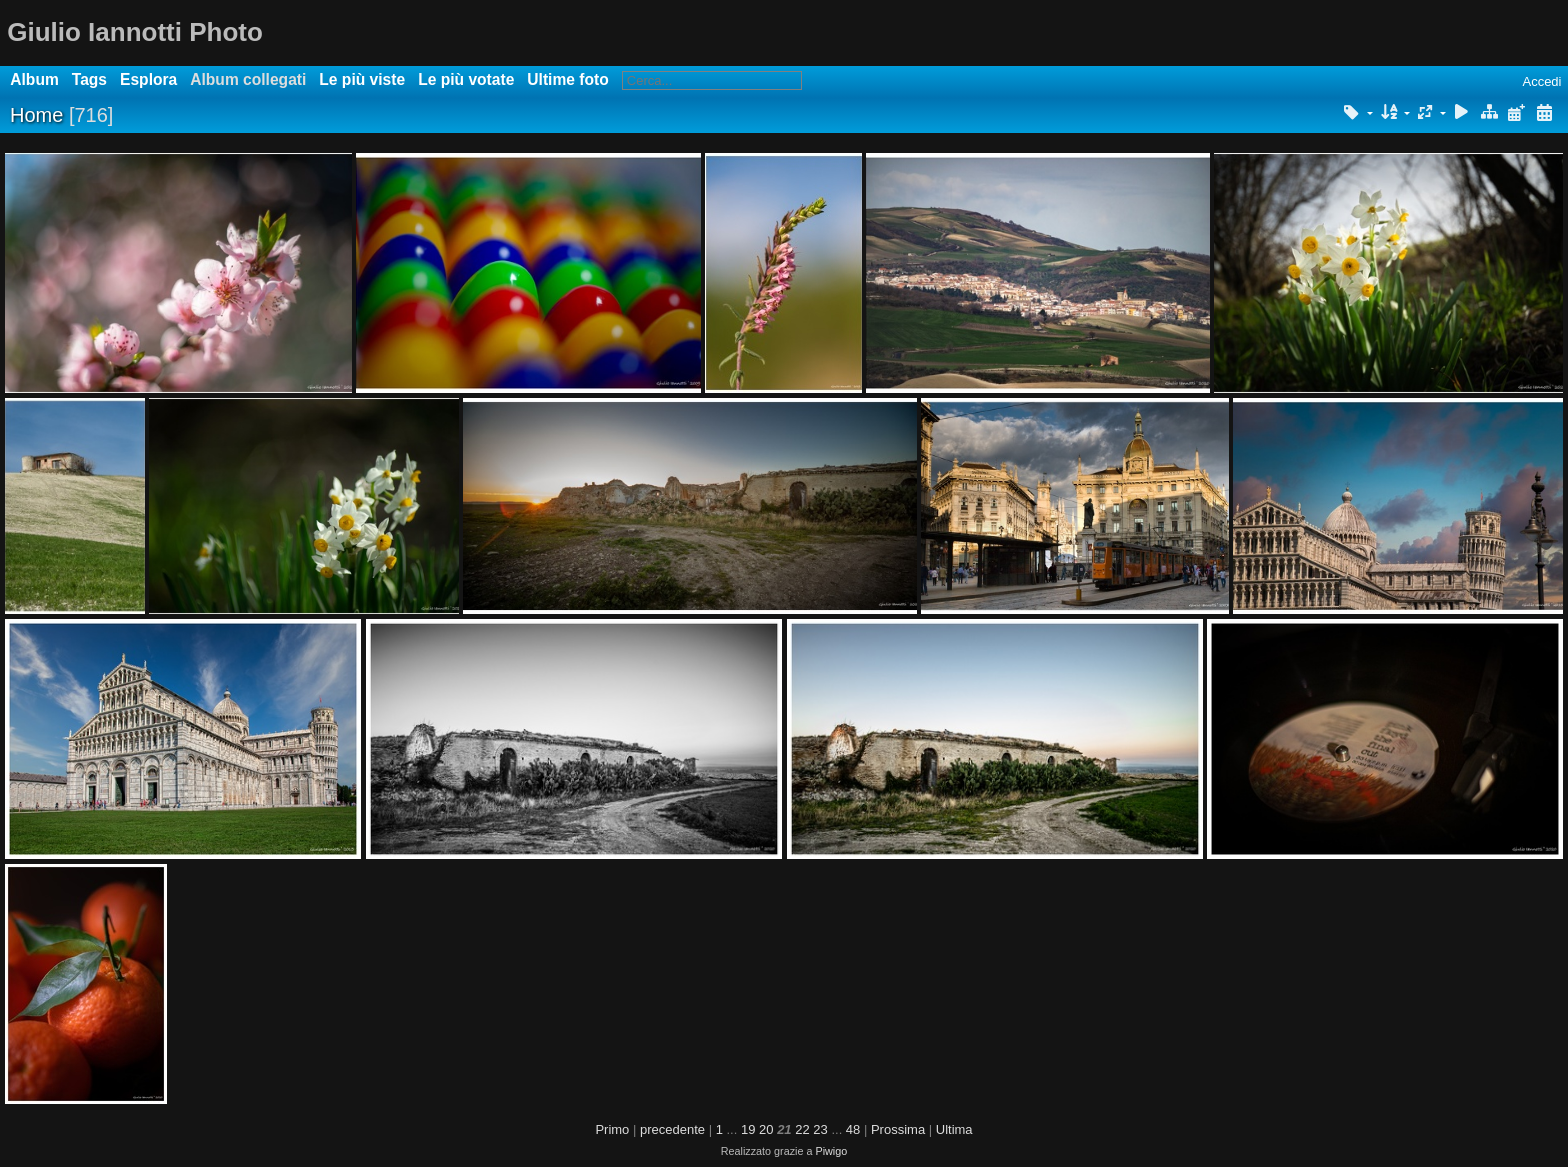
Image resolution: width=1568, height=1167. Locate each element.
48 (853, 1129)
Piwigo (831, 1151)
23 (820, 1129)
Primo (612, 1129)
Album (34, 79)
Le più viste (362, 79)
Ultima (954, 1129)
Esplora (148, 79)
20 (766, 1129)
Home (36, 115)
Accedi (1541, 81)
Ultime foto (567, 79)
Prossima (898, 1129)
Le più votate (466, 79)
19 (748, 1129)
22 (802, 1129)
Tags (89, 79)
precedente (672, 1129)
